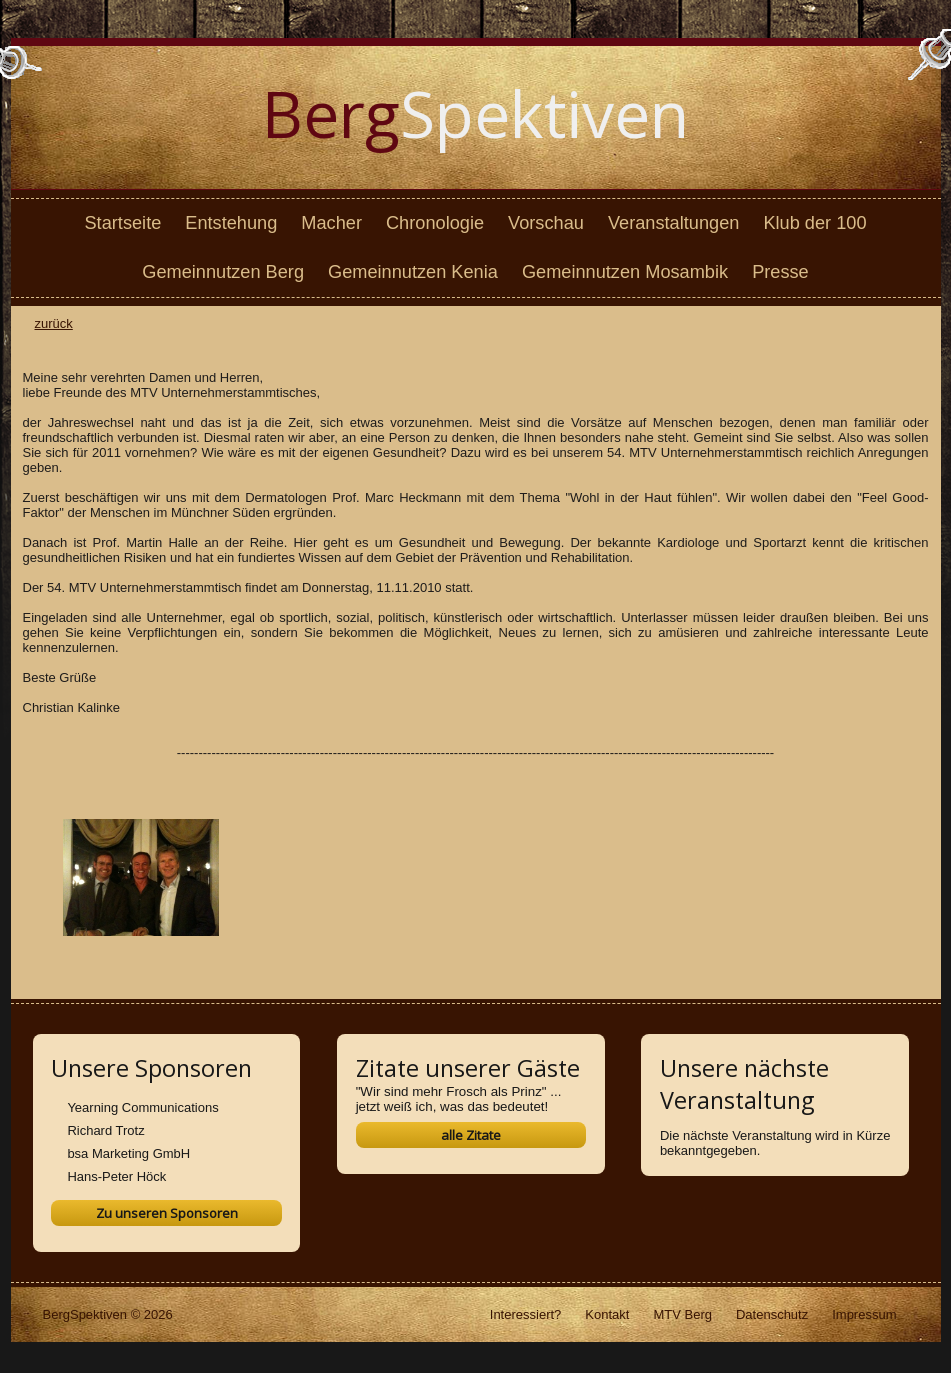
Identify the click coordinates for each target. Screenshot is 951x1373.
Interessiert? (526, 1314)
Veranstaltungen (673, 223)
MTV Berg (682, 1314)
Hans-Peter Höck (116, 1176)
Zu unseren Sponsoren (167, 1213)
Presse (780, 272)
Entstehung (231, 223)
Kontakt (607, 1314)
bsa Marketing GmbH (128, 1153)
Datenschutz (772, 1314)
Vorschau (546, 223)
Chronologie (435, 223)
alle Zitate (471, 1135)
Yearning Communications (142, 1107)
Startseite (122, 223)
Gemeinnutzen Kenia (413, 272)
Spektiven (475, 113)
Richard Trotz (105, 1130)
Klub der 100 (814, 223)
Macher (331, 223)
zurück (54, 323)
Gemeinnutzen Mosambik (625, 272)
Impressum (864, 1314)
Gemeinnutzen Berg (223, 272)
